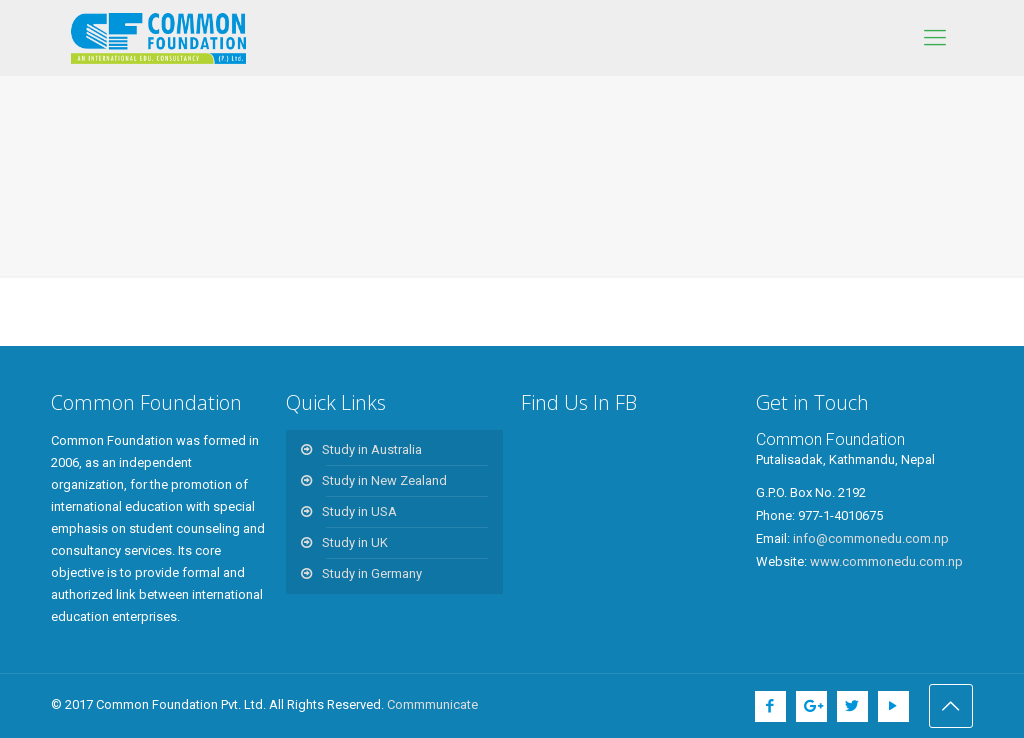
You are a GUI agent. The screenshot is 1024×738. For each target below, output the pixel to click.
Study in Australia (372, 449)
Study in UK (355, 542)
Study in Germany (372, 573)
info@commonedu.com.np (871, 538)
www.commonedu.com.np (886, 561)
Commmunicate (432, 704)
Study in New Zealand (384, 480)
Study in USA (359, 511)
